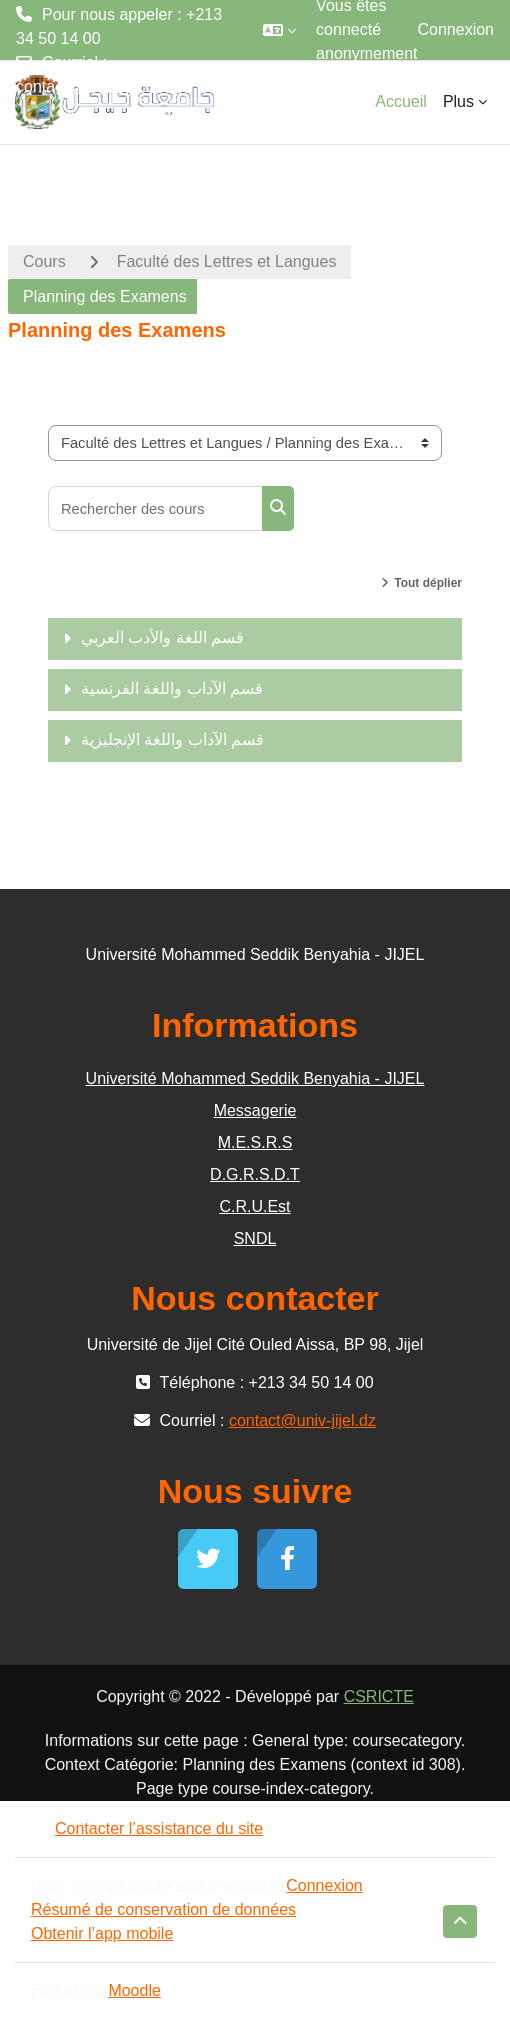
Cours (44, 261)
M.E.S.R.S (255, 1142)
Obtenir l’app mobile (102, 1933)
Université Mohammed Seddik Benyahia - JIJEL (255, 1078)
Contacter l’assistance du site (147, 1828)
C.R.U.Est (254, 1206)
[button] (279, 30)
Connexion (456, 29)
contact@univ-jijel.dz (89, 86)
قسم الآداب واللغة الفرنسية (172, 688)
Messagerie (255, 1110)
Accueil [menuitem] (401, 101)
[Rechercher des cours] (155, 508)
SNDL (255, 1238)
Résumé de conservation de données (163, 1909)
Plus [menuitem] (458, 101)
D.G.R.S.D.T (255, 1174)
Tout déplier (428, 583)
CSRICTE (379, 1696)
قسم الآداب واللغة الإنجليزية (172, 739)
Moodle (134, 1990)
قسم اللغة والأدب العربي (162, 637)
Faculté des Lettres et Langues (227, 261)
